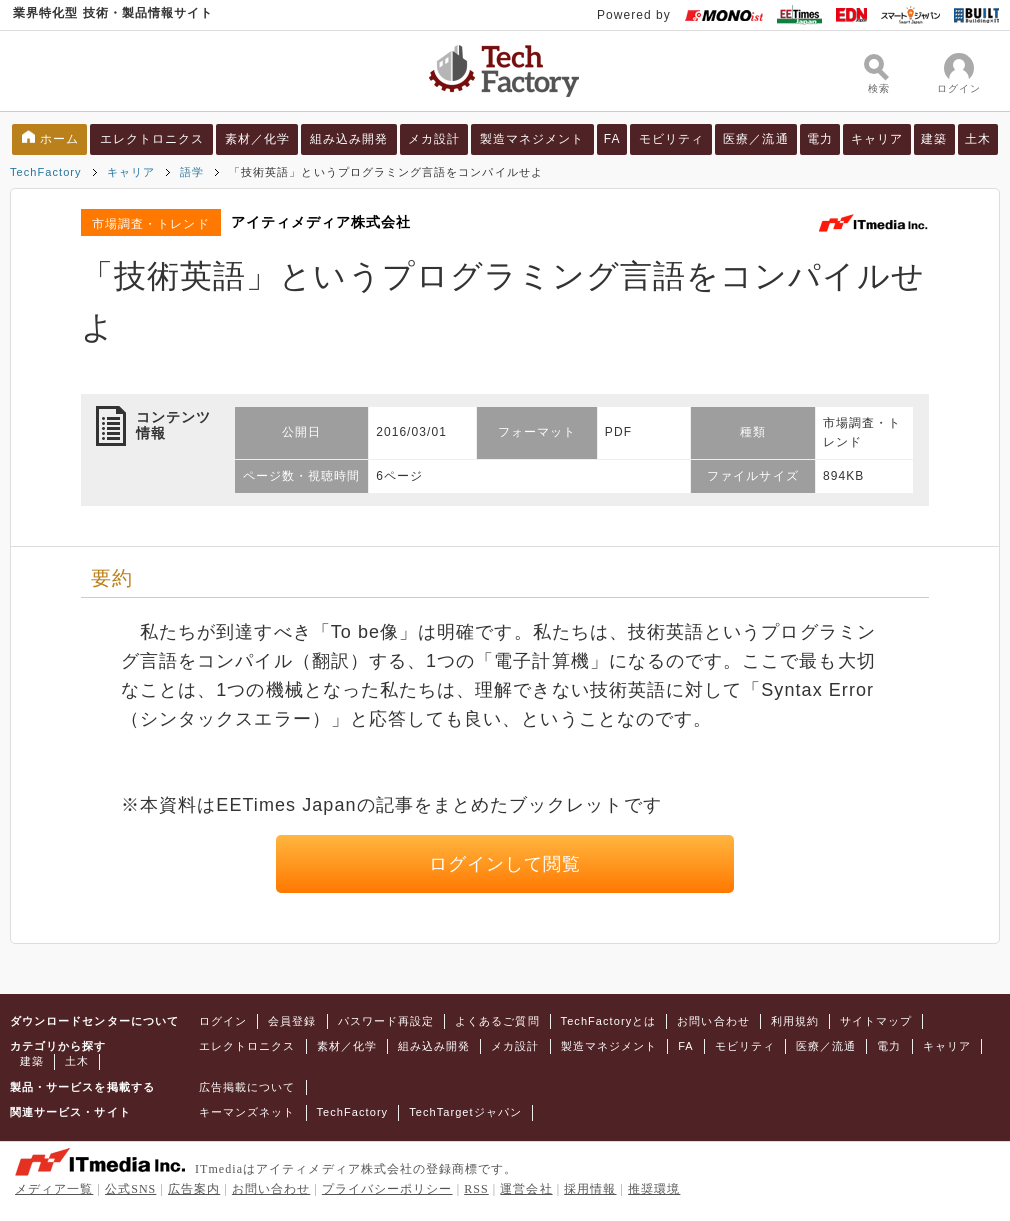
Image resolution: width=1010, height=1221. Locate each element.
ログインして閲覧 (505, 864)
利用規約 (795, 1021)
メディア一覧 (54, 1189)
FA (612, 139)
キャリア (877, 139)
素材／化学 (257, 139)
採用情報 (590, 1189)
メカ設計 (434, 139)
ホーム (59, 139)
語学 (192, 172)
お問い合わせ (713, 1021)
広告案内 (194, 1189)
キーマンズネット (247, 1112)
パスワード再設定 (386, 1021)
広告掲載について (247, 1087)
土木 (978, 139)
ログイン (223, 1021)
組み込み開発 (349, 139)
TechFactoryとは (609, 1021)
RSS (476, 1189)
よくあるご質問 (497, 1021)
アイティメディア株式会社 (321, 222)
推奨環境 (654, 1189)
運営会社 (526, 1189)
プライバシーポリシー (387, 1189)
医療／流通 (755, 139)
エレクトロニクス (152, 139)
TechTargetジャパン (465, 1112)
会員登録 (292, 1021)
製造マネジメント (532, 139)
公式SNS (130, 1189)
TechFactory (46, 172)
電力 (820, 139)
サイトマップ (876, 1021)
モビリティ (671, 139)
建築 (934, 139)
